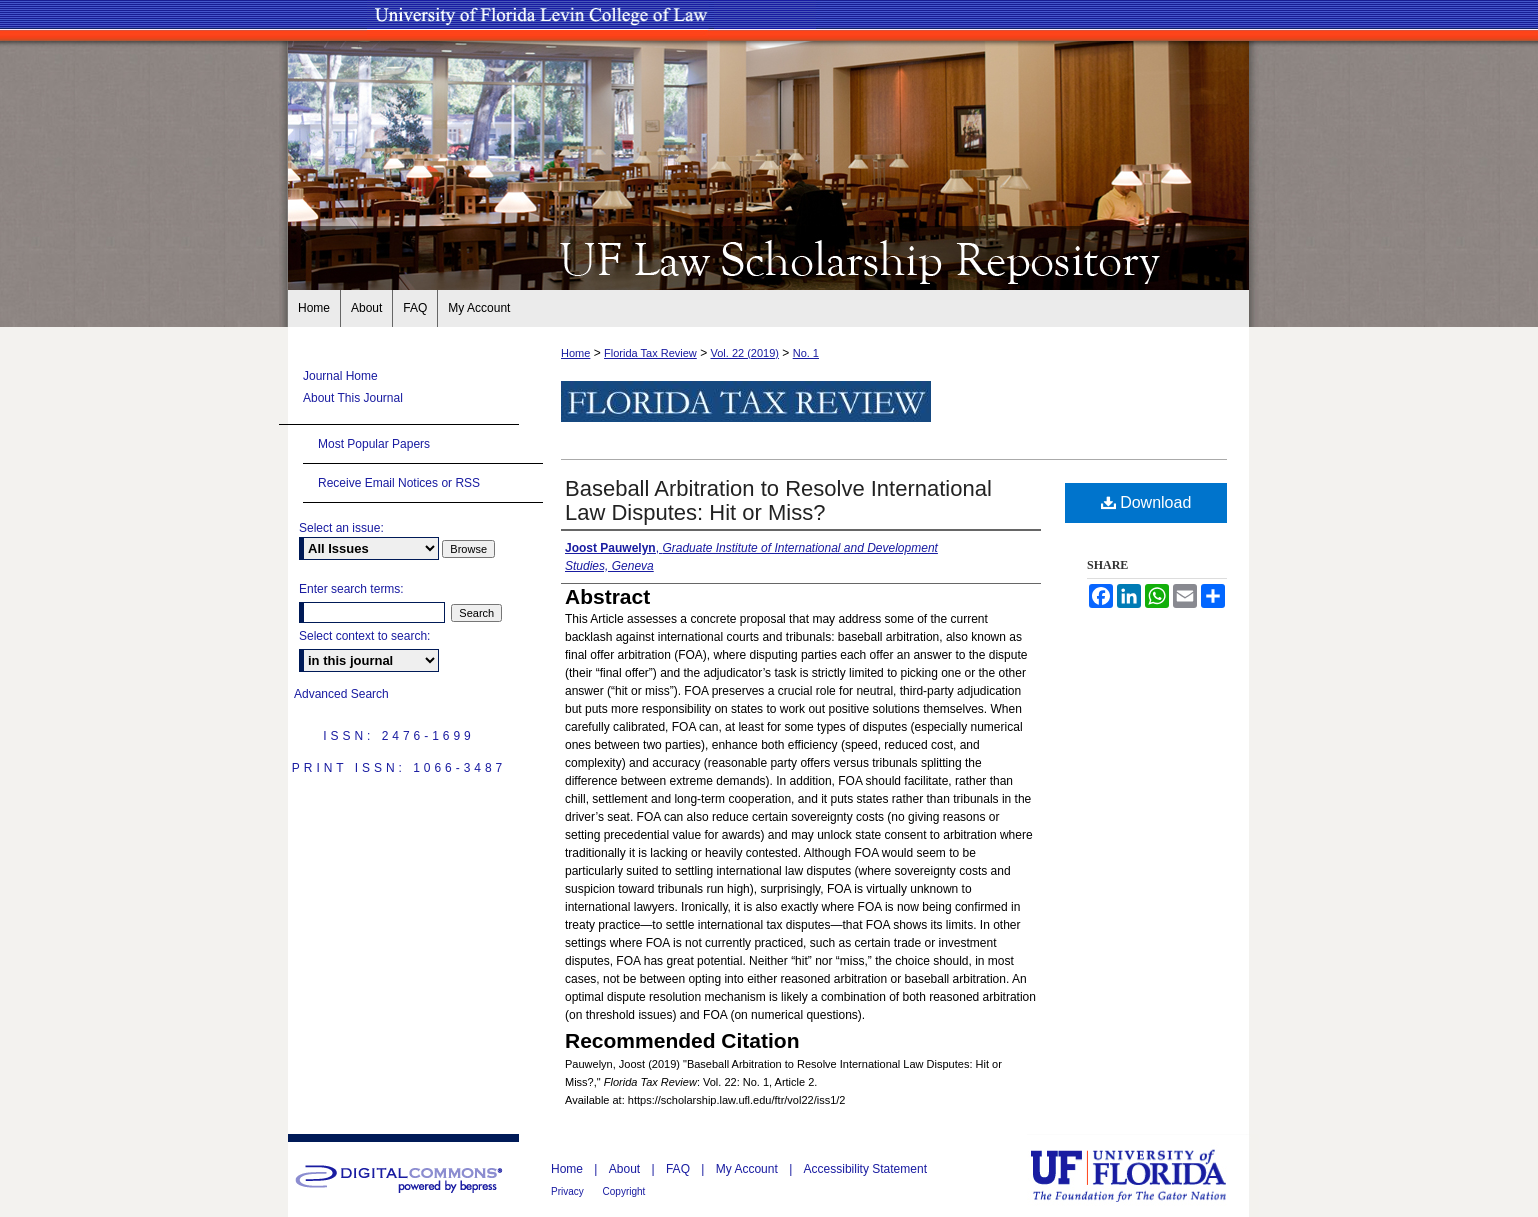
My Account (748, 1169)
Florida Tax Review (650, 353)
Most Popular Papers (374, 444)
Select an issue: (341, 528)
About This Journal (353, 398)
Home (575, 353)
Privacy (569, 1191)
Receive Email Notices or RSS (399, 483)
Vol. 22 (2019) (744, 353)
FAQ (679, 1169)
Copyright (624, 1191)
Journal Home (340, 376)
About (626, 1169)
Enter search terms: (351, 589)
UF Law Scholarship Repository (769, 258)
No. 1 (806, 353)
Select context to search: (364, 636)
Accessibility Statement (865, 1169)
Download (1146, 502)
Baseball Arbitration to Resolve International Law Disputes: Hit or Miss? (778, 500)
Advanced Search (341, 694)
